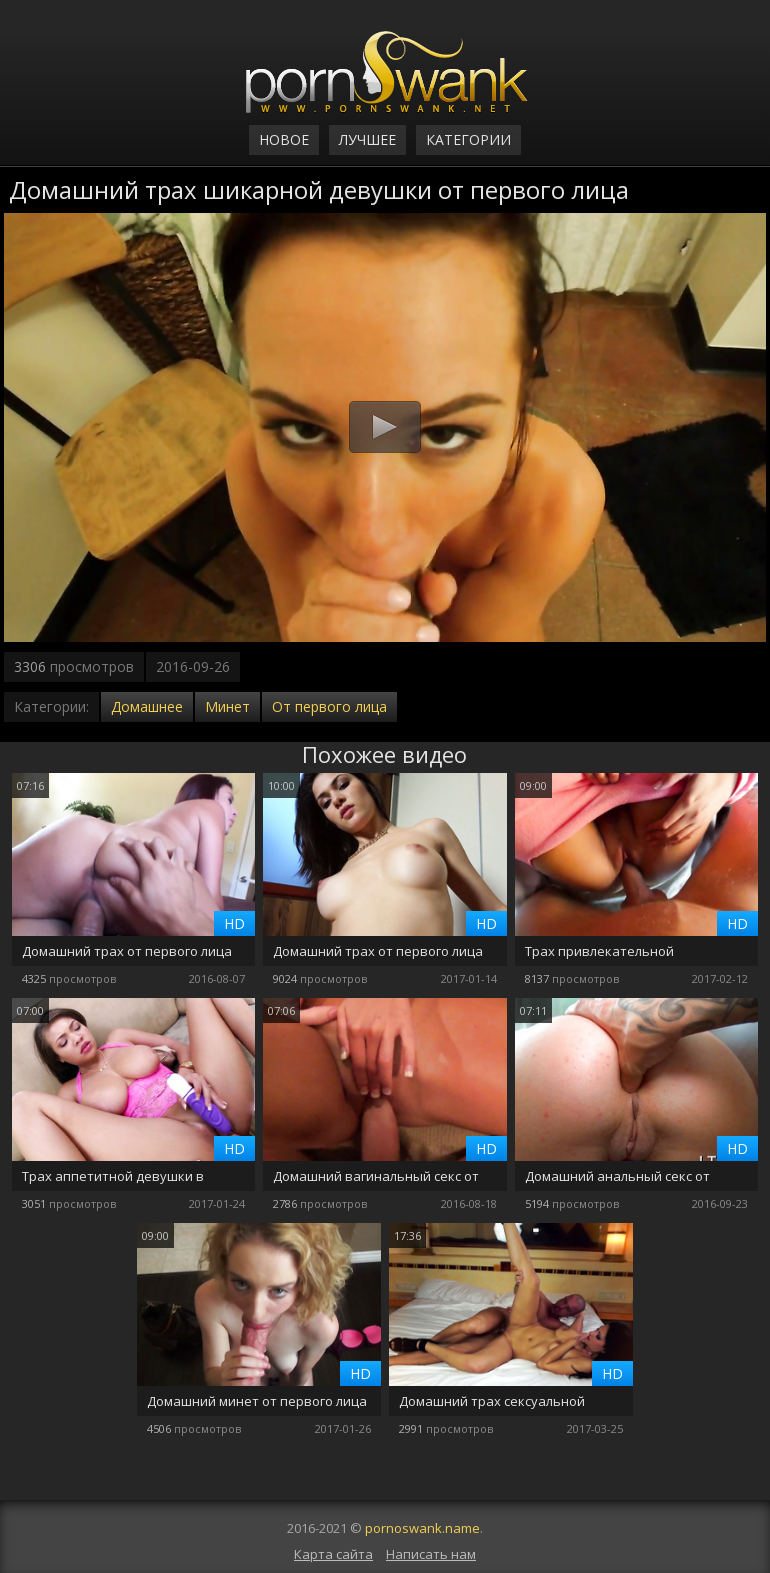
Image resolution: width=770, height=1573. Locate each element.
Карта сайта (333, 1554)
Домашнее (147, 706)
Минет (227, 706)
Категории (468, 139)
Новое (284, 139)
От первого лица (329, 706)
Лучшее (367, 139)
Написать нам (431, 1554)
